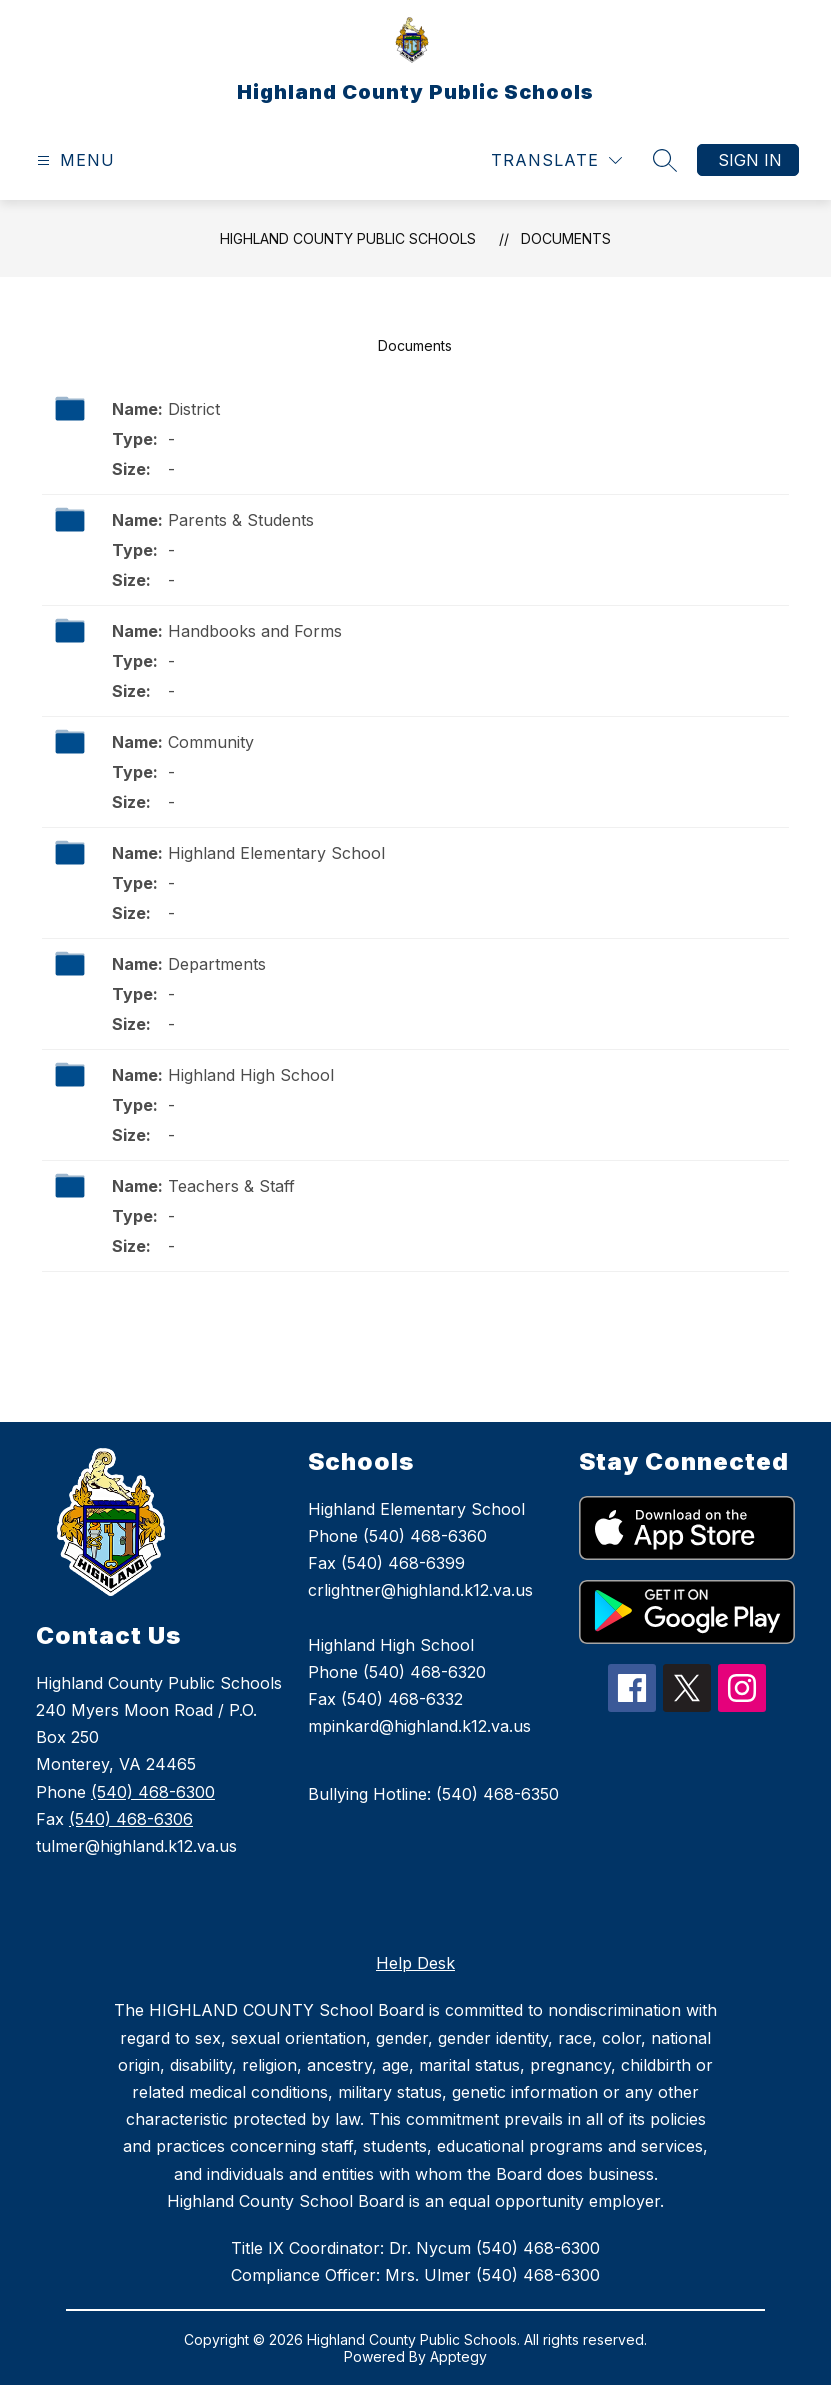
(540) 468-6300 (153, 1792)
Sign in (750, 160)
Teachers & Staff (231, 1186)
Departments (217, 964)
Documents (566, 238)
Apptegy (458, 2356)
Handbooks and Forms (255, 631)
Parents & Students (241, 520)
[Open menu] (73, 160)
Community (211, 742)
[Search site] (665, 160)
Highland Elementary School (276, 853)
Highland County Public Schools (348, 238)
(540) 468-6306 (131, 1819)
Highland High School (251, 1075)
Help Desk (415, 1963)
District (194, 409)
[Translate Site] (556, 160)
